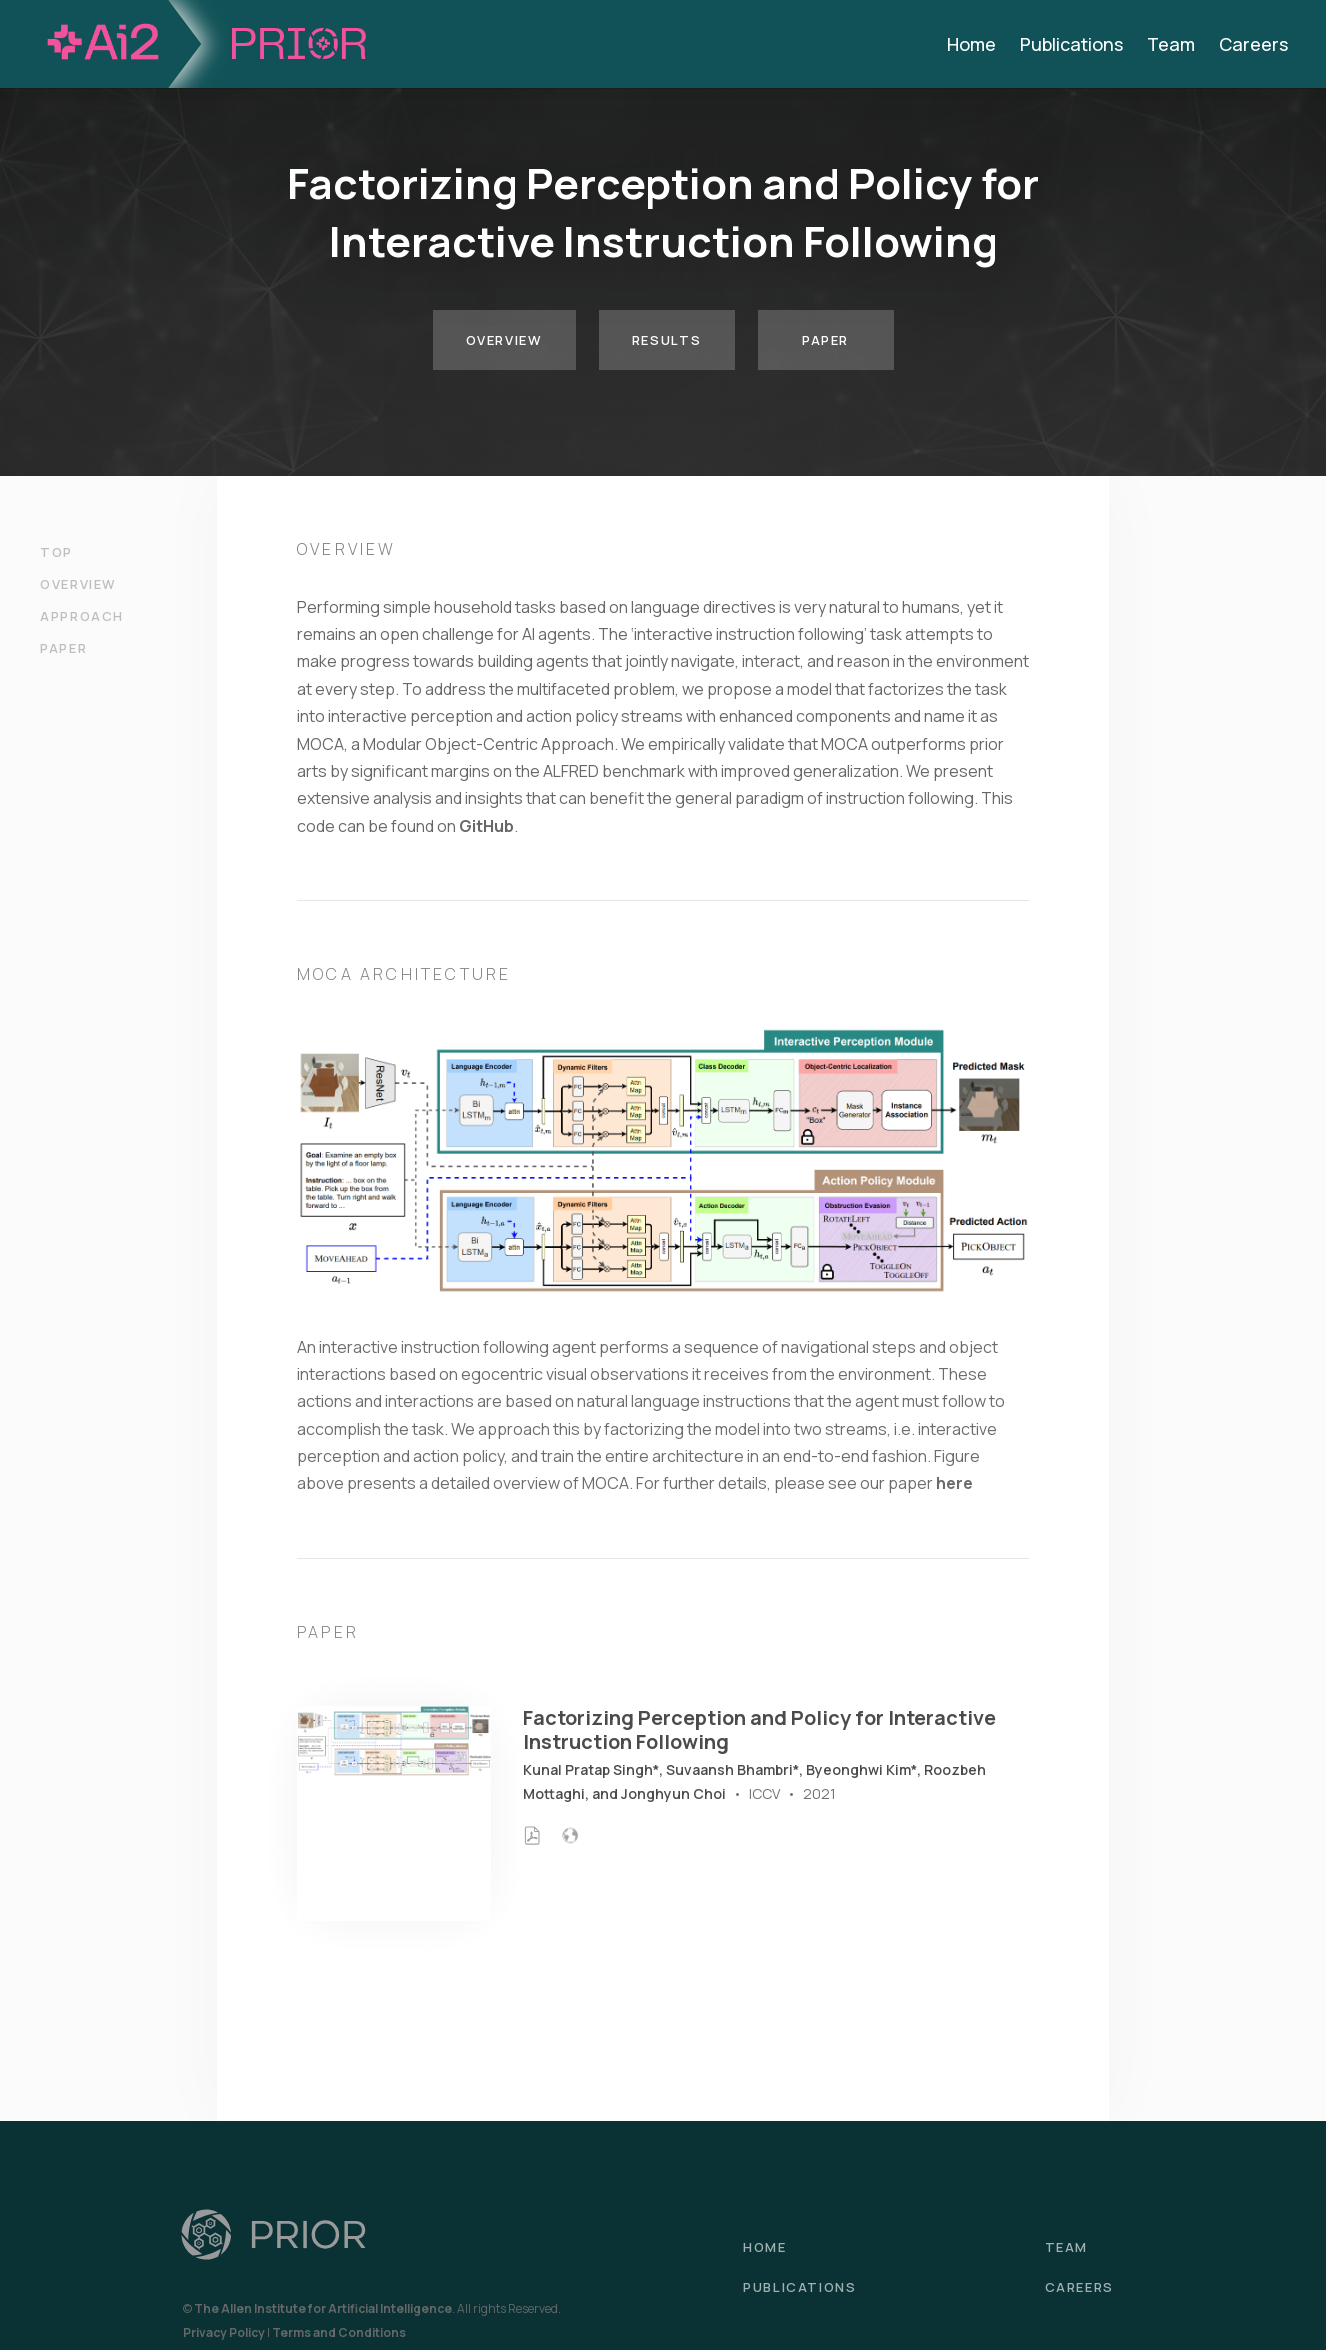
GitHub (486, 826)
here (954, 1483)
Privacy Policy (224, 2332)
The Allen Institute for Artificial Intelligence (323, 2308)
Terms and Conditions (339, 2332)
